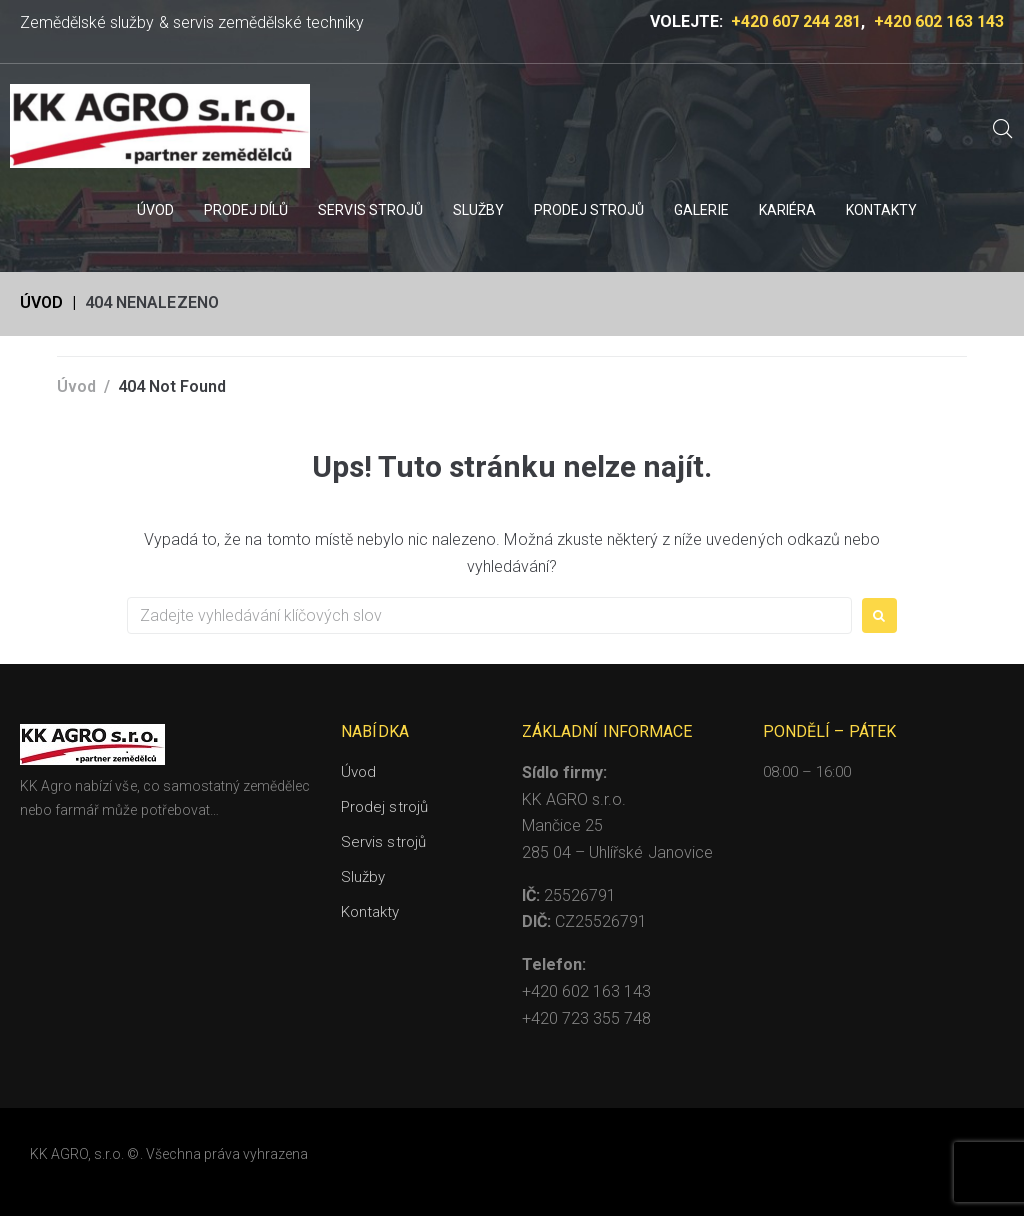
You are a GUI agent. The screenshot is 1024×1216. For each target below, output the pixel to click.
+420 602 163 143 (939, 21)
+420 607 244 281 (796, 21)
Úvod (41, 302)
